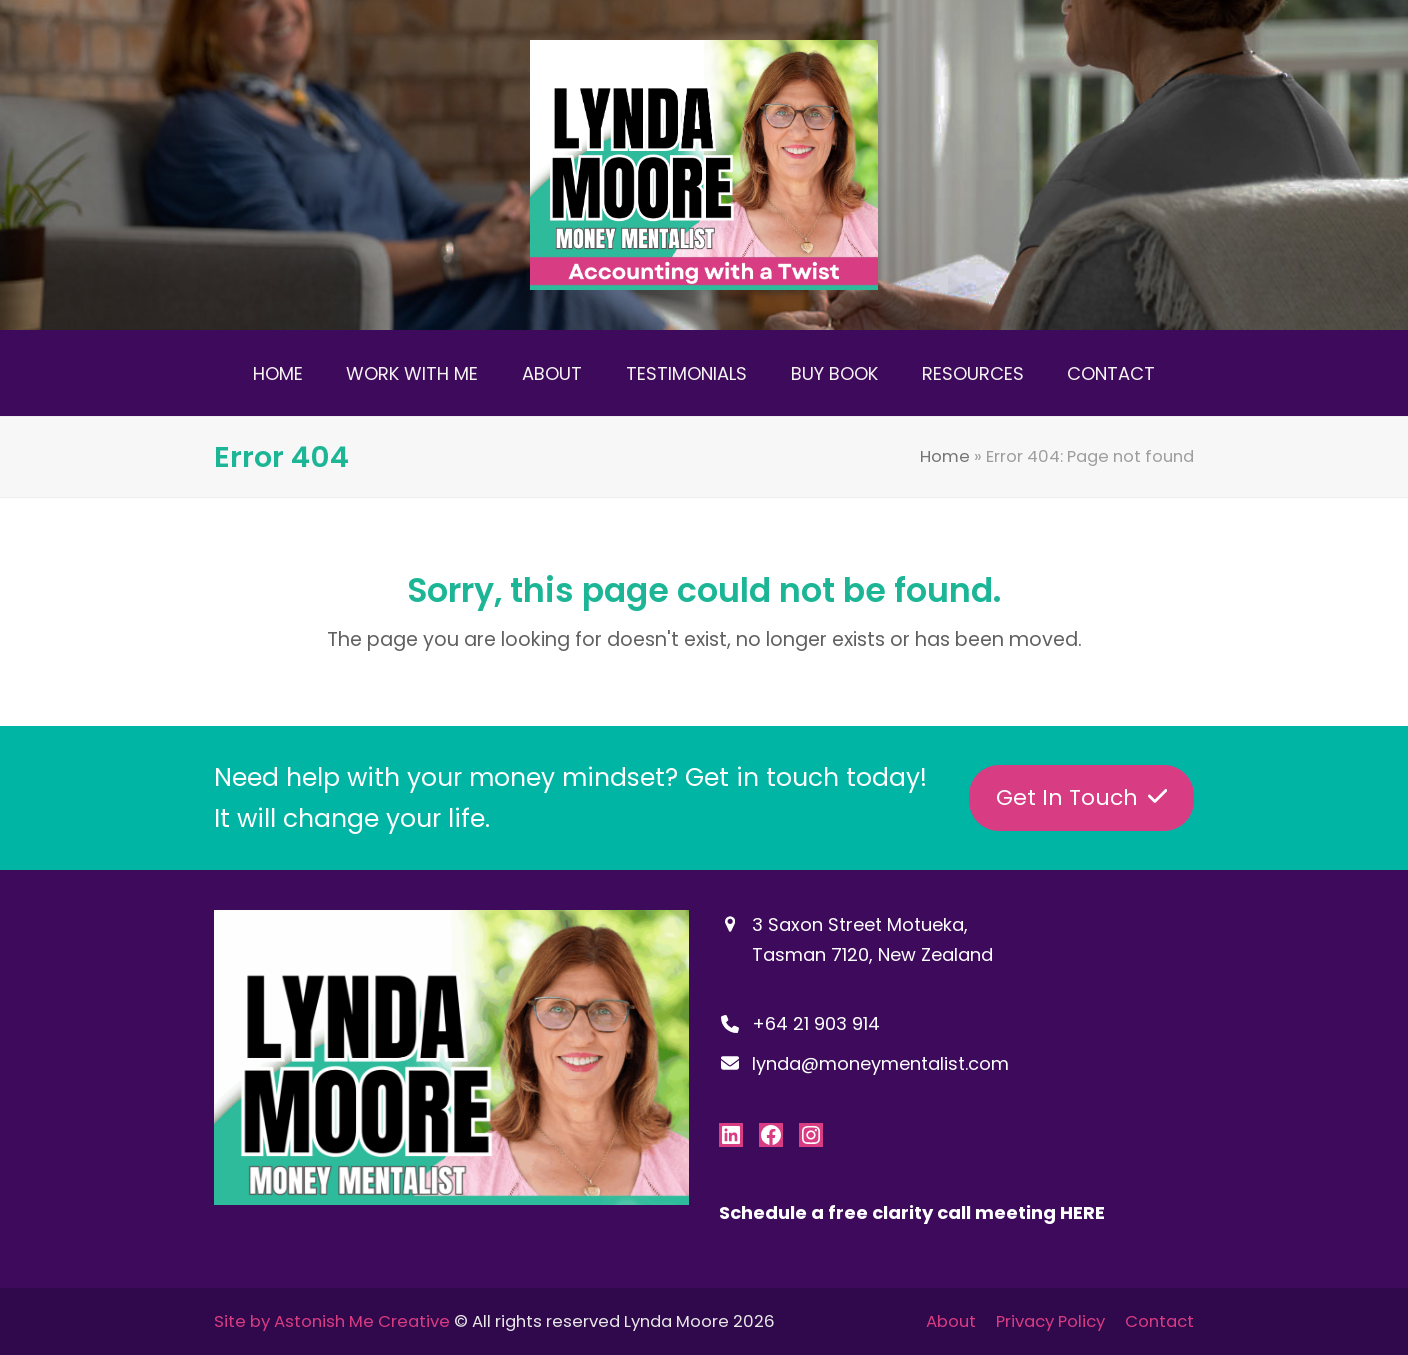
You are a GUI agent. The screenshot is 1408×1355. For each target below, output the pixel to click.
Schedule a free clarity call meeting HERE (912, 1212)
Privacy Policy (1050, 1321)
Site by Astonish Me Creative (332, 1321)
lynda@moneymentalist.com (880, 1063)
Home (945, 456)
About (951, 1321)
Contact (1159, 1321)
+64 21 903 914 (816, 1023)
